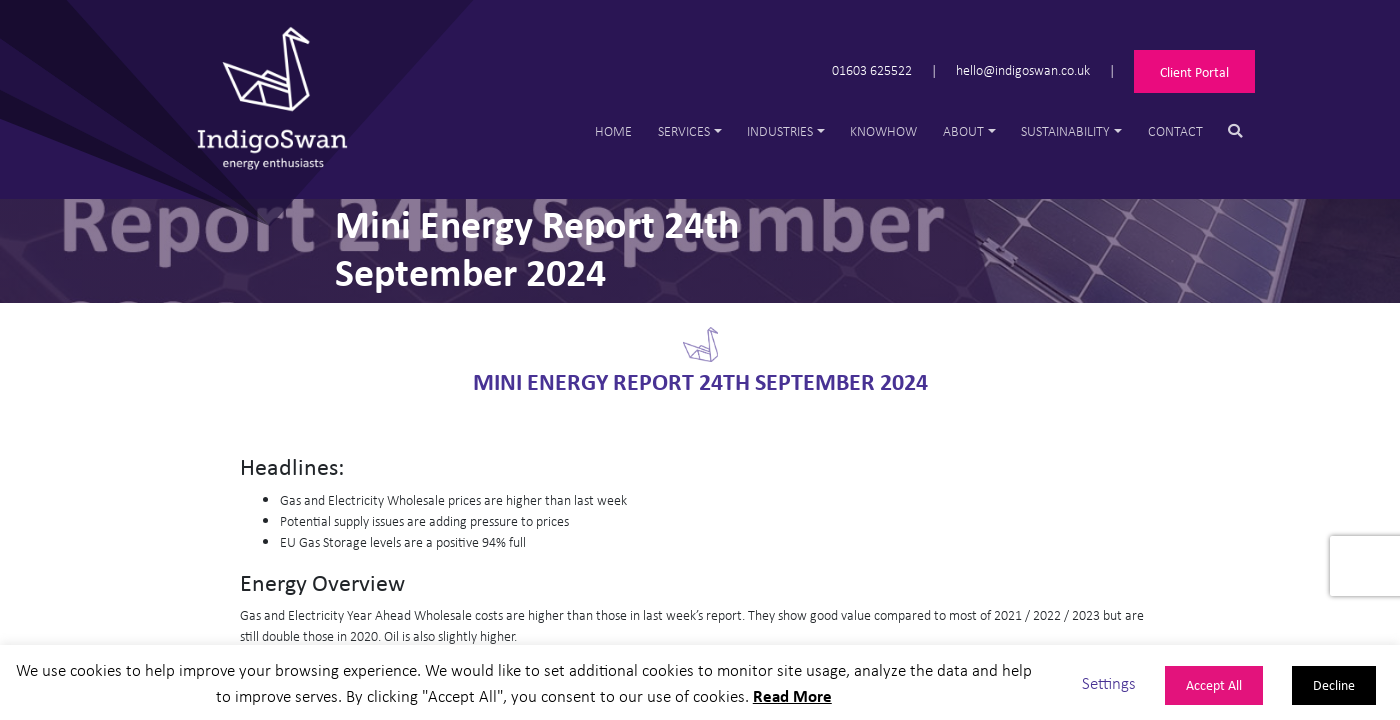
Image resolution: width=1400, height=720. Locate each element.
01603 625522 (872, 69)
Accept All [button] (1214, 684)
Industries (780, 130)
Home (613, 130)
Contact (1175, 130)
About (963, 130)
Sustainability (1065, 130)
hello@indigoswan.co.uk (1023, 69)
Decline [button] (1334, 684)
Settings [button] (1109, 682)
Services (684, 130)
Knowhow (883, 130)
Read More (792, 695)
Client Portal (1194, 71)
